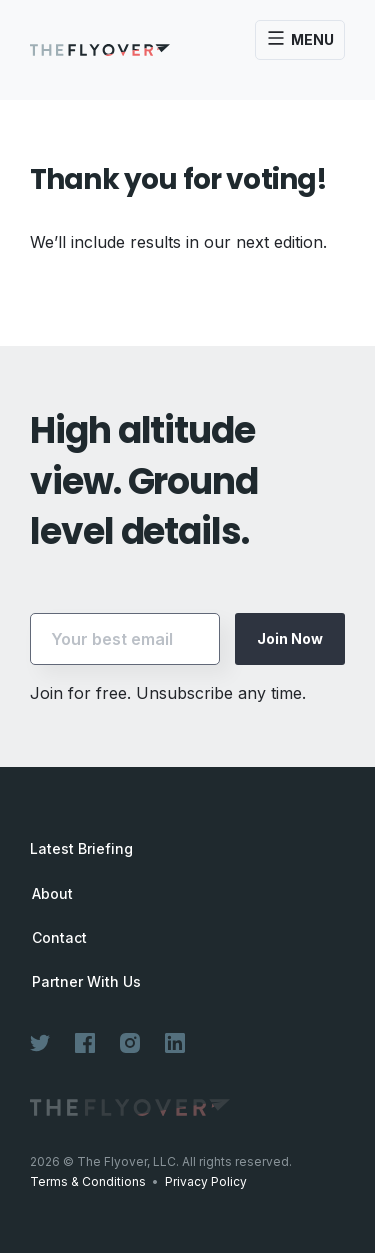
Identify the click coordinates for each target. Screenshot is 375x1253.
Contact (59, 938)
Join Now (290, 638)
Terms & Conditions (88, 1181)
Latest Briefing (81, 848)
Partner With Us (86, 982)
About (52, 894)
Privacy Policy (206, 1181)
